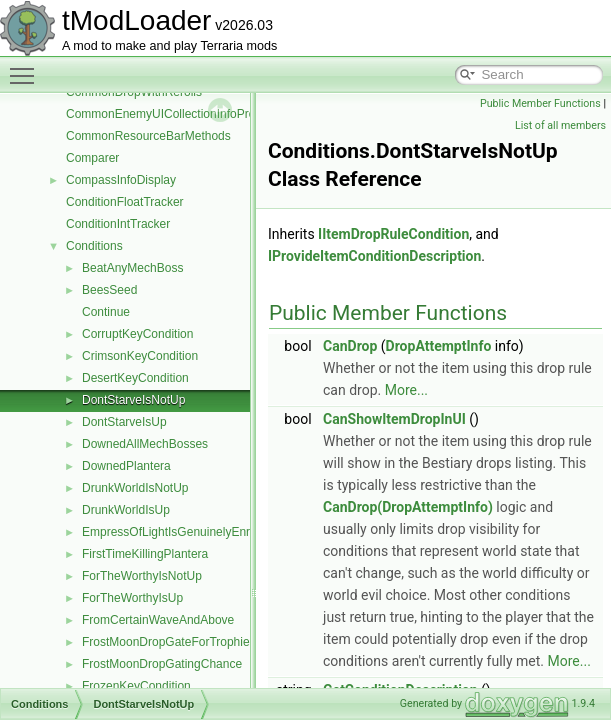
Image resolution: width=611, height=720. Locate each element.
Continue (106, 312)
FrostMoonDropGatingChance (162, 664)
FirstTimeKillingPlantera (145, 554)
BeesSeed (109, 290)
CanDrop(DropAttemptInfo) (408, 507)
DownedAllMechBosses (145, 444)
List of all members (560, 125)
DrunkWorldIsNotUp (135, 488)
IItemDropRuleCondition (393, 234)
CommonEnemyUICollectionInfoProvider (173, 114)
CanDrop (350, 346)
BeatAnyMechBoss (132, 268)
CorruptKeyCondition (137, 334)
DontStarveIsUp (124, 422)
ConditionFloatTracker (125, 202)
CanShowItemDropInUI (394, 419)
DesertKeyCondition (135, 378)
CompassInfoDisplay (121, 180)
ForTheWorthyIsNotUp (142, 576)
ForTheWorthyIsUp (132, 598)
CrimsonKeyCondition (140, 356)
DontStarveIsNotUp (133, 400)
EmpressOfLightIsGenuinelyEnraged (179, 532)
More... (406, 390)
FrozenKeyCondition (136, 686)
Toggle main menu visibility (27, 67)
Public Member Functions (540, 103)
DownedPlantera (126, 466)
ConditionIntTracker (118, 224)
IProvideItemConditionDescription (374, 256)
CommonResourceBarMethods (148, 136)
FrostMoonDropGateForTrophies (169, 642)
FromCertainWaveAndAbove (158, 620)
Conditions (94, 246)
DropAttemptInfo (439, 346)
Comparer (92, 158)
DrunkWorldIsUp (126, 510)
